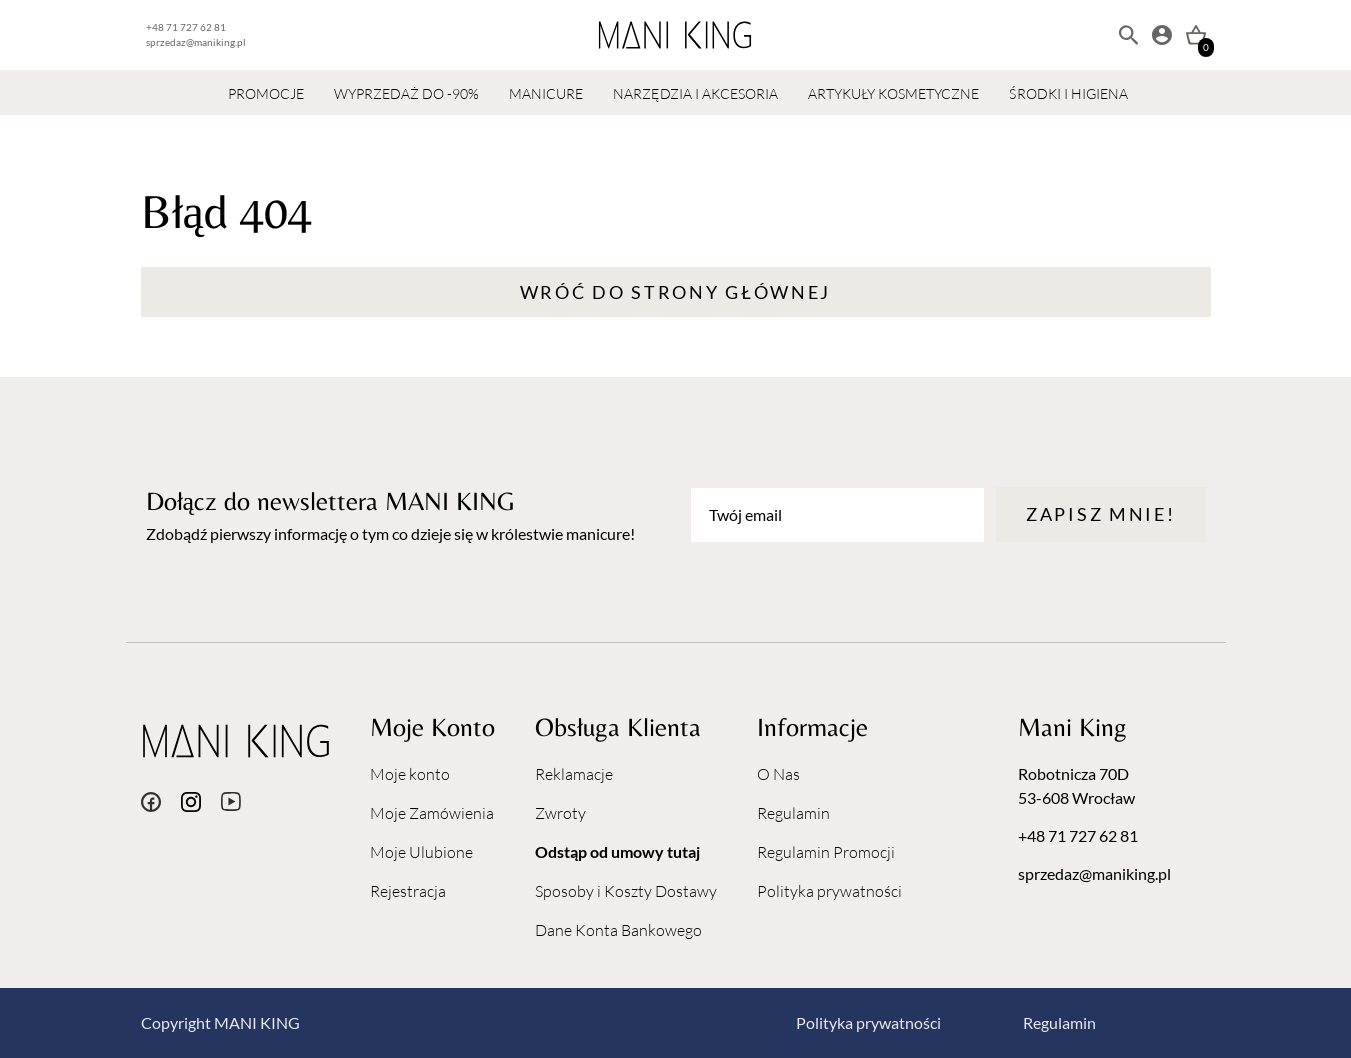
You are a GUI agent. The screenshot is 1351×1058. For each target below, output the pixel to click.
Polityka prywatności (829, 891)
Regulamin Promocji (826, 852)
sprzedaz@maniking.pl (196, 42)
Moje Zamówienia (432, 813)
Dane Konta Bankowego (618, 930)
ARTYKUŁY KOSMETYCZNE (893, 93)
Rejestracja (408, 891)
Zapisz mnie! (1100, 514)
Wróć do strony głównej (675, 292)
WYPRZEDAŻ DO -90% (406, 93)
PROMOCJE (266, 93)
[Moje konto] (1162, 35)
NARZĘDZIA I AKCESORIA (695, 93)
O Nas (778, 774)
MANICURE (546, 93)
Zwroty (560, 813)
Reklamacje (574, 774)
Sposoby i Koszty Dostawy (626, 891)
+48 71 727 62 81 (186, 27)
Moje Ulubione (421, 852)
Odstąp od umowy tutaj (617, 851)
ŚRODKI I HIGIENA (1068, 93)
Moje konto (410, 774)
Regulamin (793, 813)
